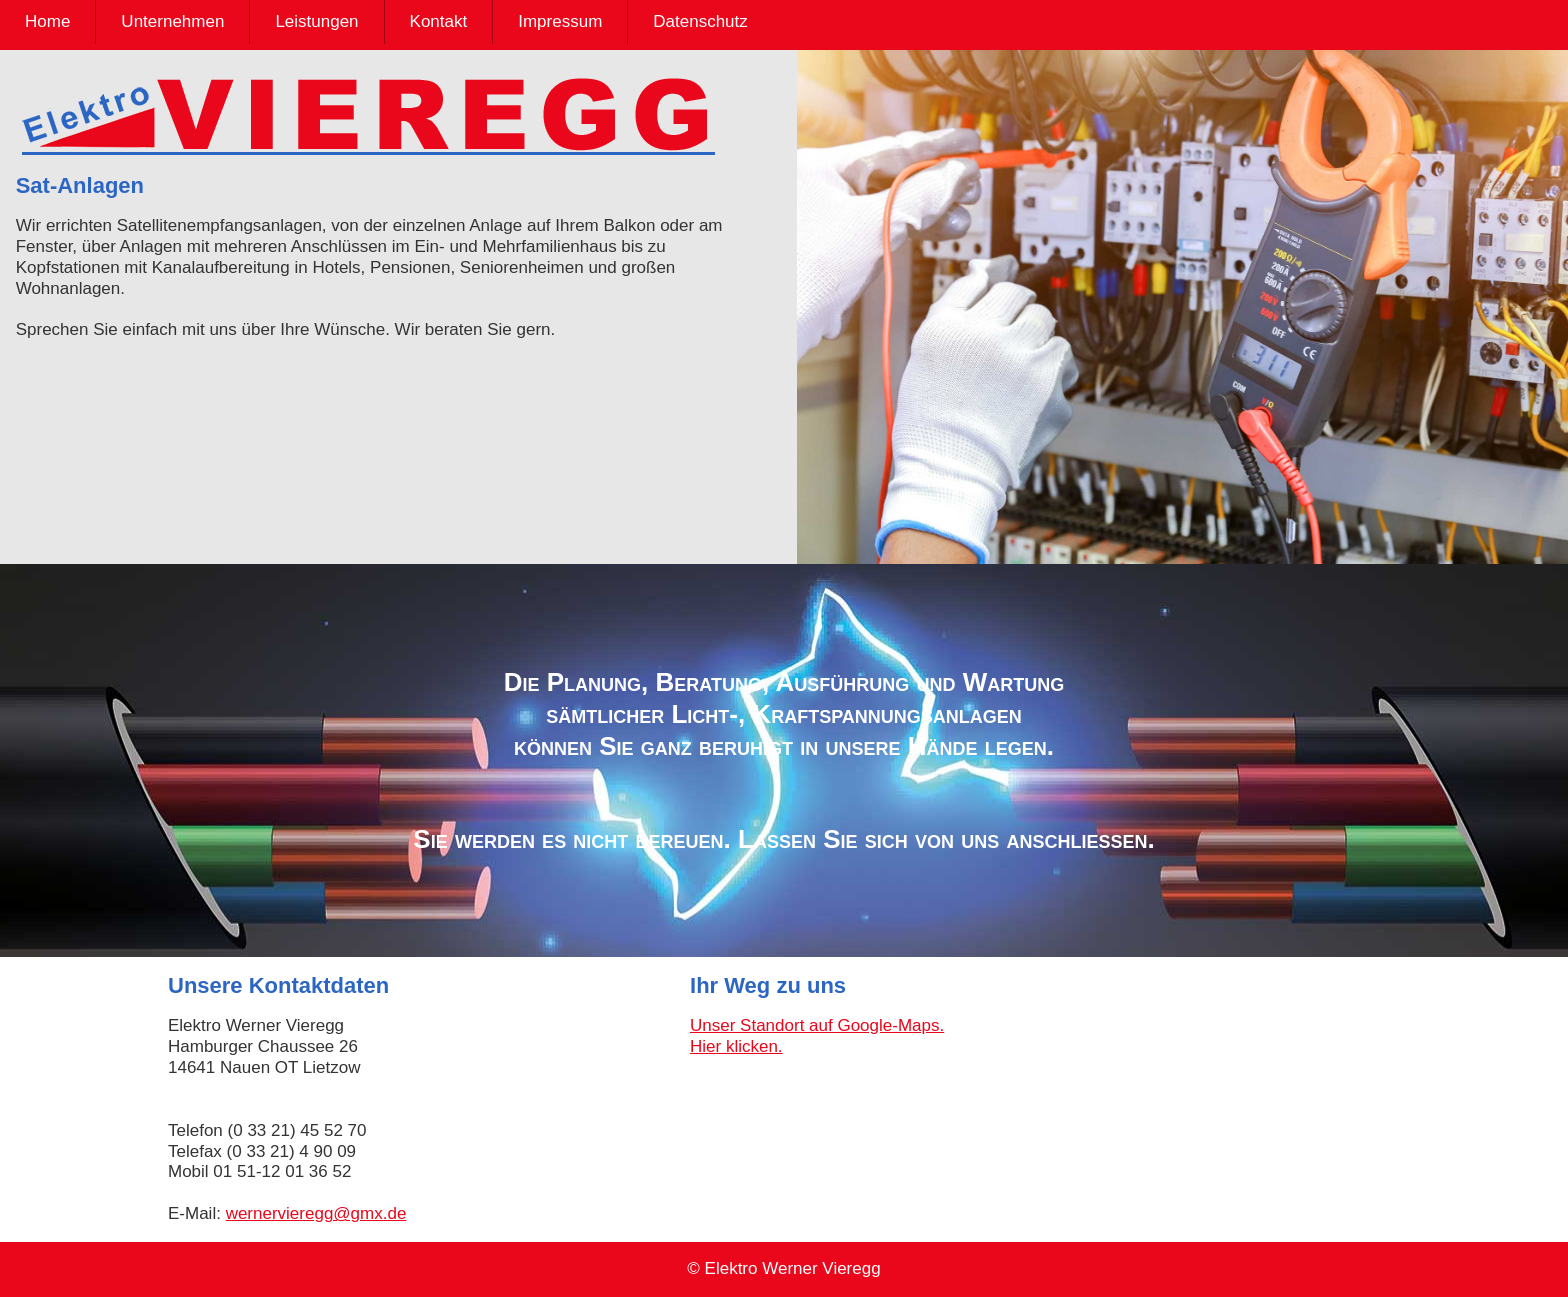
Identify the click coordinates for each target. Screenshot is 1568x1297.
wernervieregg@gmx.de (316, 1213)
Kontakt (439, 21)
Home (47, 21)
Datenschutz (700, 21)
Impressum (560, 21)
